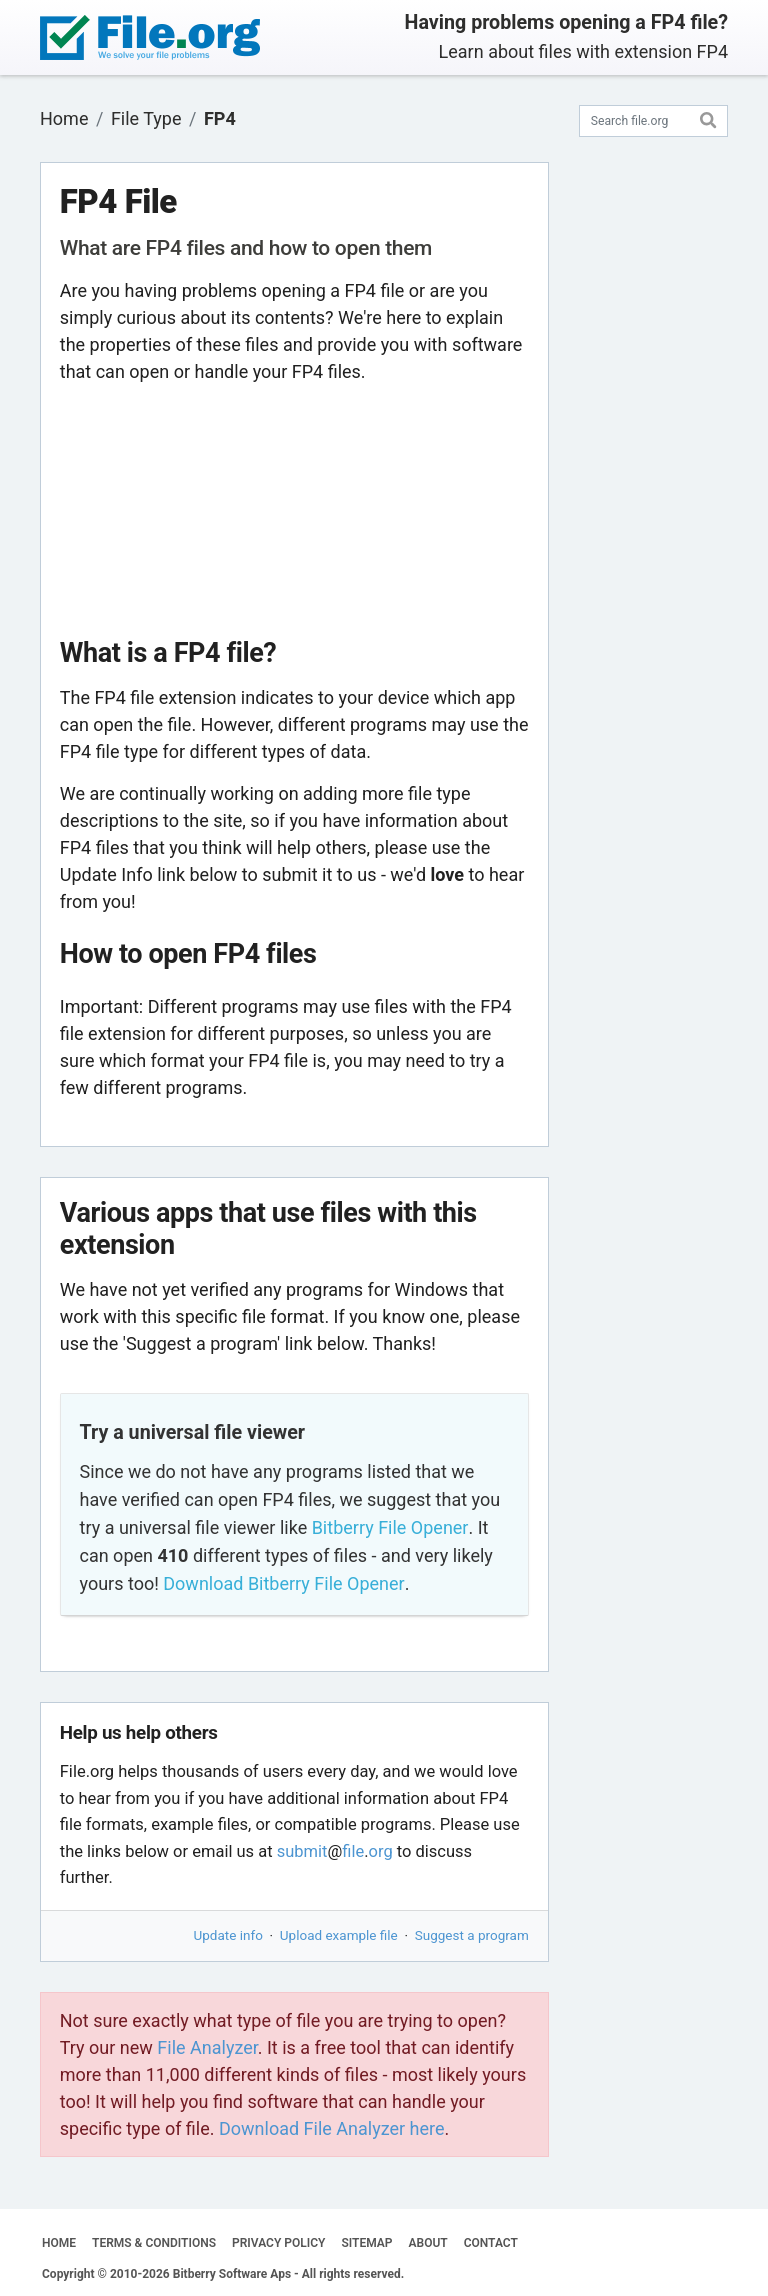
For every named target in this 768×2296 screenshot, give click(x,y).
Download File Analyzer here (332, 2128)
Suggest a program (472, 1935)
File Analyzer (207, 2047)
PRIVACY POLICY (278, 2243)
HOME (59, 2243)
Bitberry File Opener (390, 1527)
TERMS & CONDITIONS (154, 2243)
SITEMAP (366, 2243)
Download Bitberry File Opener (283, 1583)
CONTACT (491, 2243)
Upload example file (339, 1935)
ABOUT (428, 2243)
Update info (228, 1935)
